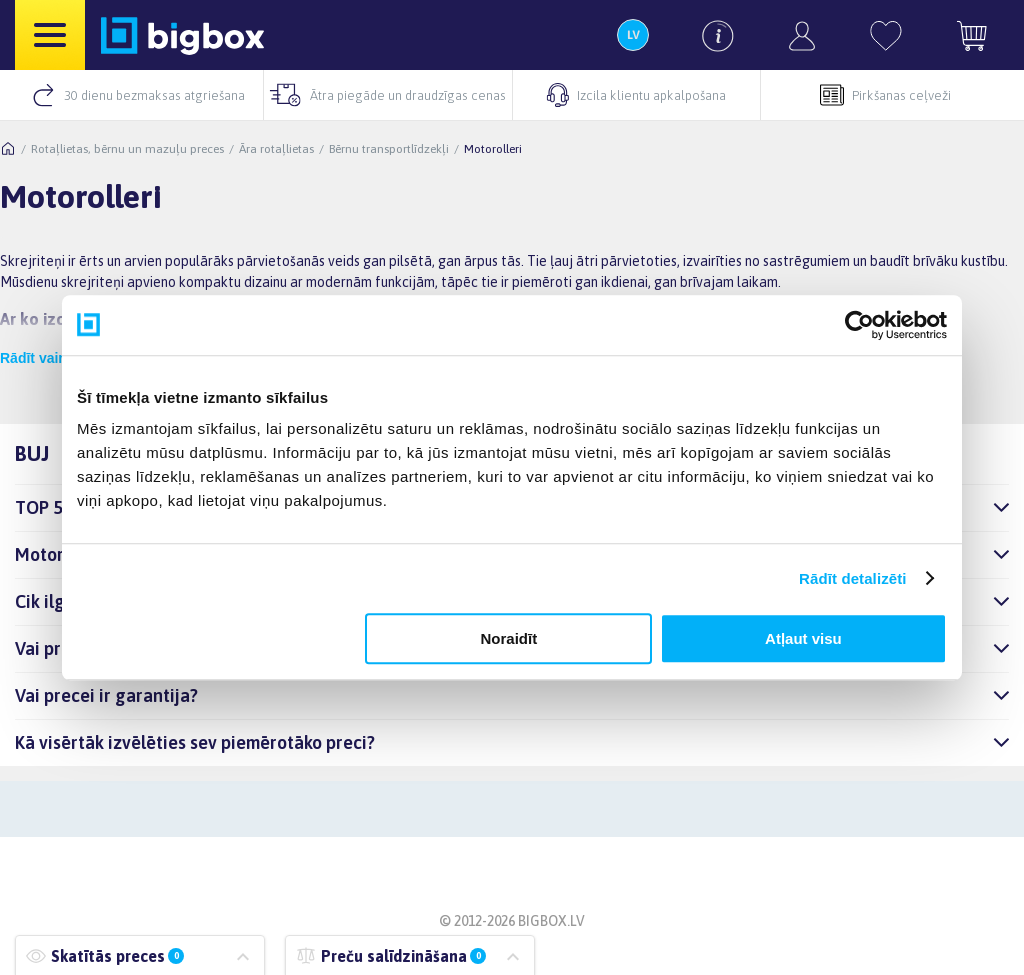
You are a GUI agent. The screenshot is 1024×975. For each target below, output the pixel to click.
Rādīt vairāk (39, 358)
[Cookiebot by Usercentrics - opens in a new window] (859, 325)
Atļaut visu (803, 638)
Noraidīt (509, 638)
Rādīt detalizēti (852, 578)
